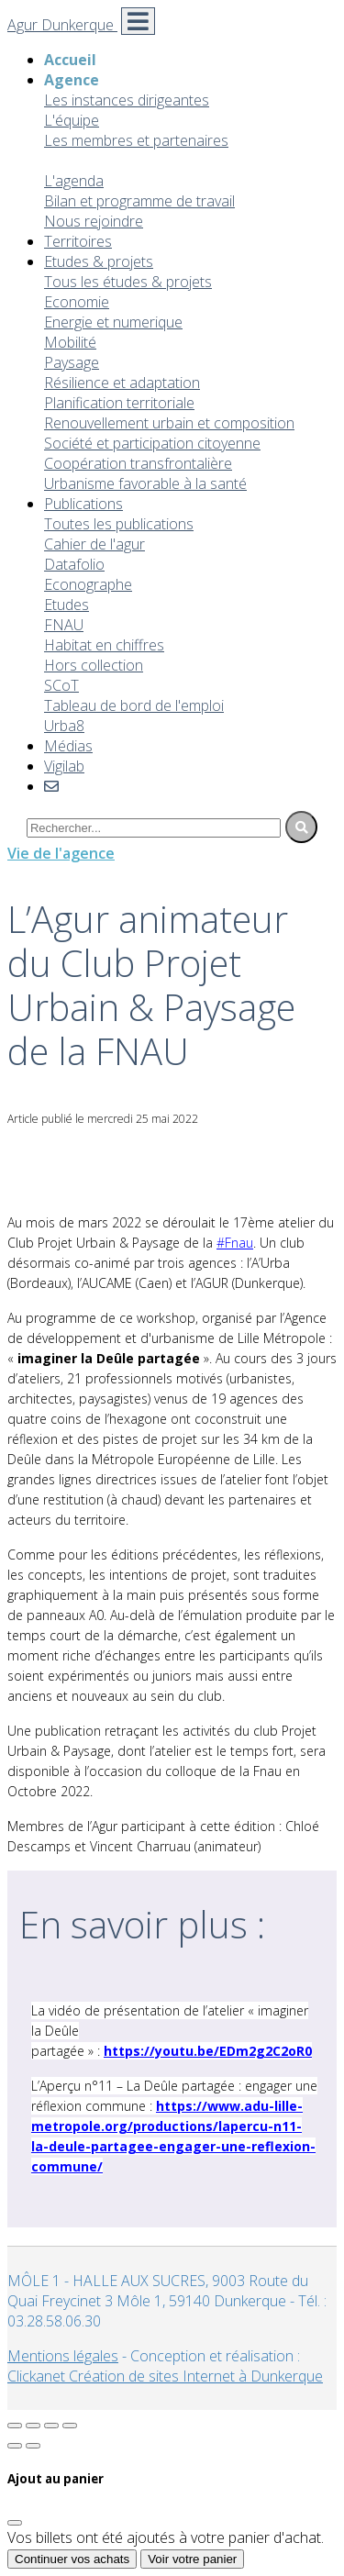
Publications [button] (83, 504)
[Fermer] (14, 2523)
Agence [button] (71, 80)
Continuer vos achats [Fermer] (72, 2559)
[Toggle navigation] (138, 21)
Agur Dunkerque (62, 25)
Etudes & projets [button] (98, 261)
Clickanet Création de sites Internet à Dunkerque (165, 2376)
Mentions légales (62, 2356)
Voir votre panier (192, 2559)
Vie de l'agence (61, 853)
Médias (68, 746)
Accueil (70, 60)
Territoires (78, 241)
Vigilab (64, 766)
